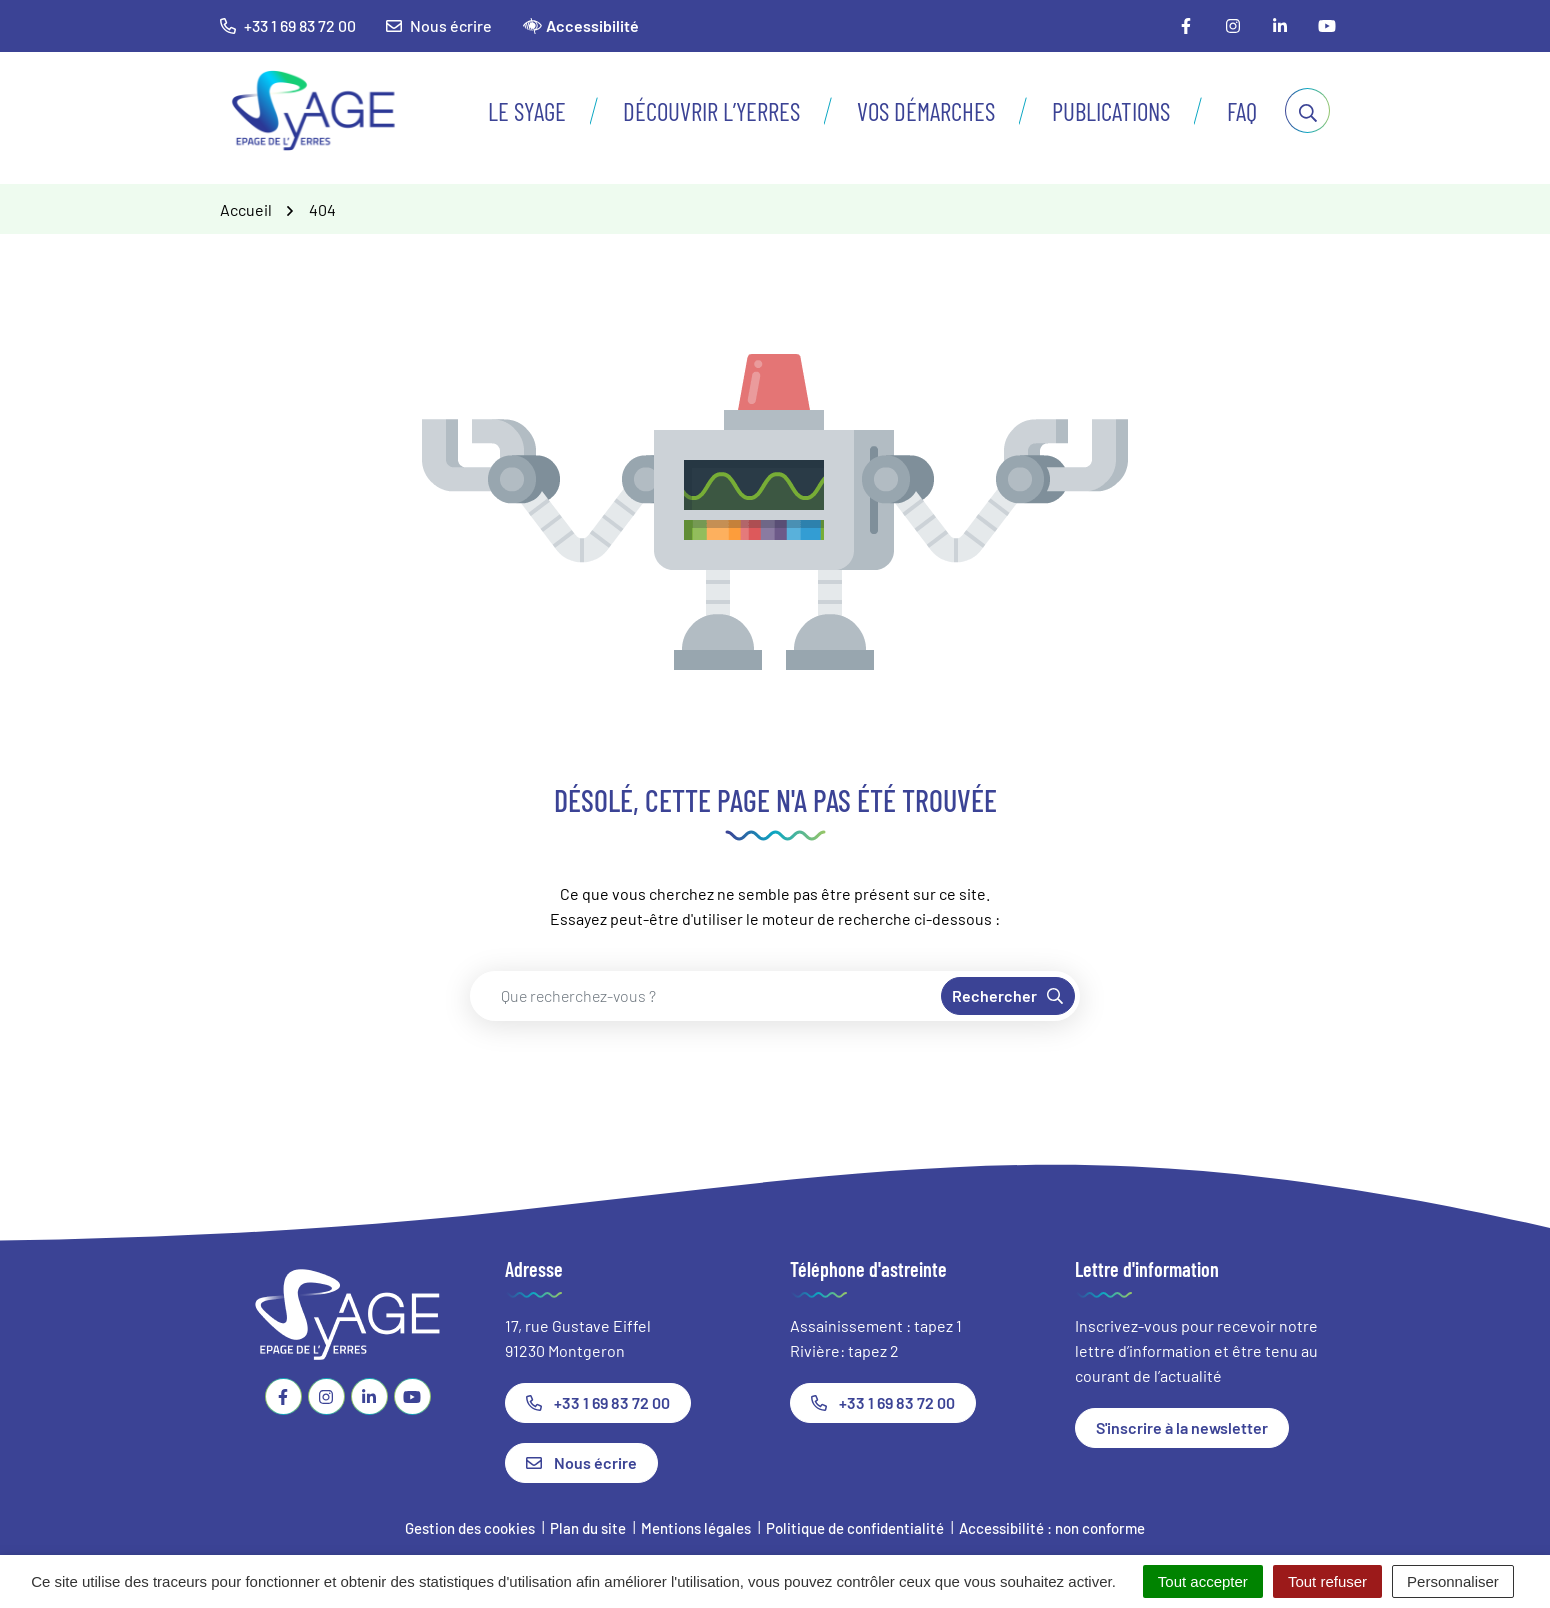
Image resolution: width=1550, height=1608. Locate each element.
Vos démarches (926, 111)
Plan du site (588, 1528)
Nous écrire (439, 25)
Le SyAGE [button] (527, 111)
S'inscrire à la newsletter (1182, 1427)
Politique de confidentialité (855, 1528)
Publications (1111, 111)
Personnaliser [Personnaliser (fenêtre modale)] (1453, 1581)
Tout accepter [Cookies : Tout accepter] (1203, 1581)
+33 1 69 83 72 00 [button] (288, 25)
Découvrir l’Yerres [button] (711, 111)
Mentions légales (696, 1528)
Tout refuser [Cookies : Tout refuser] (1327, 1581)
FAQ (1242, 111)
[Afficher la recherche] (1307, 110)
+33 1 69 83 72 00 (598, 1402)
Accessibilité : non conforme (1052, 1528)
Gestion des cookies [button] (470, 1528)
